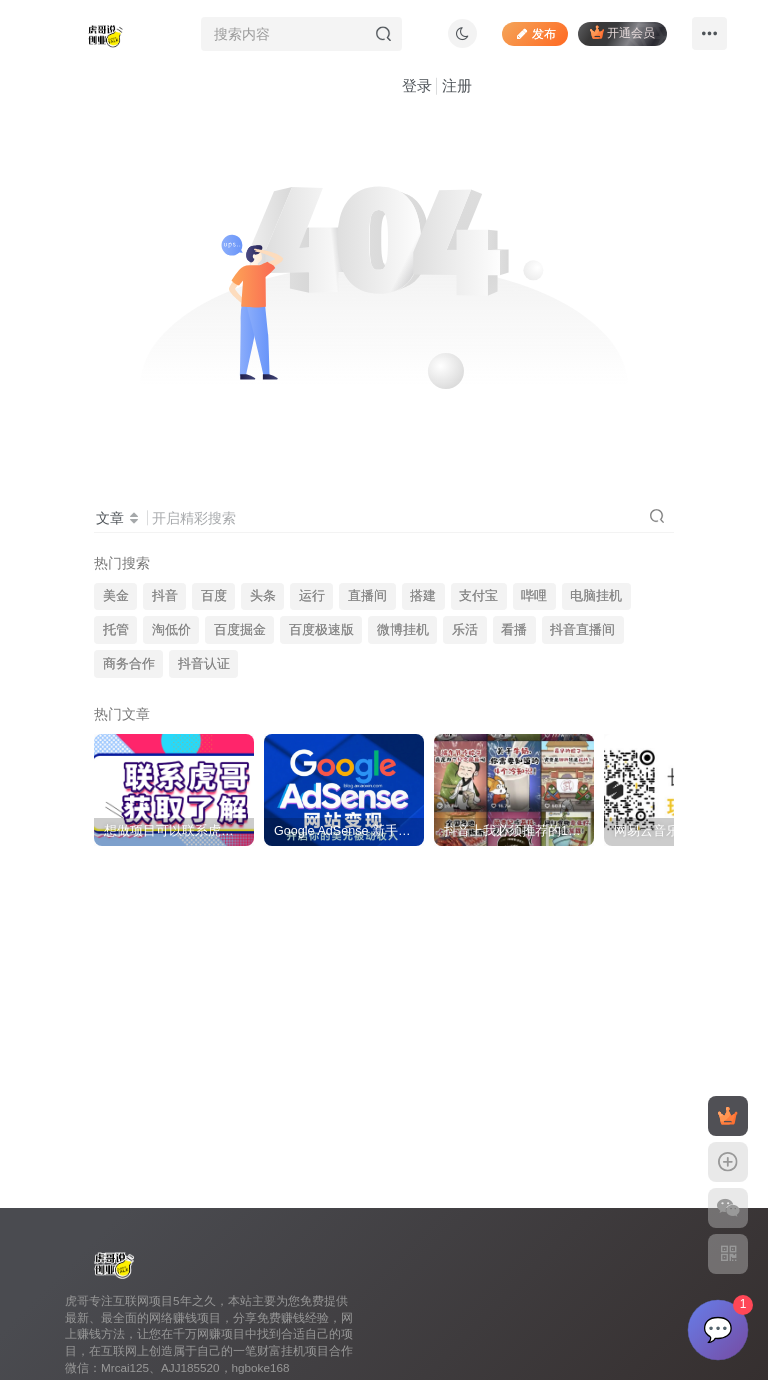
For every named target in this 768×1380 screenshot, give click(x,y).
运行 (312, 596)
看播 (514, 630)
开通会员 (622, 32)
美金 (116, 596)
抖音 (165, 596)
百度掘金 (240, 630)
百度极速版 (321, 630)
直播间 (367, 596)
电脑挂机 (596, 596)
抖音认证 (204, 664)
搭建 (423, 596)
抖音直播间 (582, 630)
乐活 (465, 630)
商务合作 (129, 664)
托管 (116, 630)
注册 (457, 85)
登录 (417, 85)
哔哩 (534, 596)
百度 (214, 596)
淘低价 (171, 630)
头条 (263, 596)
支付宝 (478, 596)
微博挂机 (403, 630)
